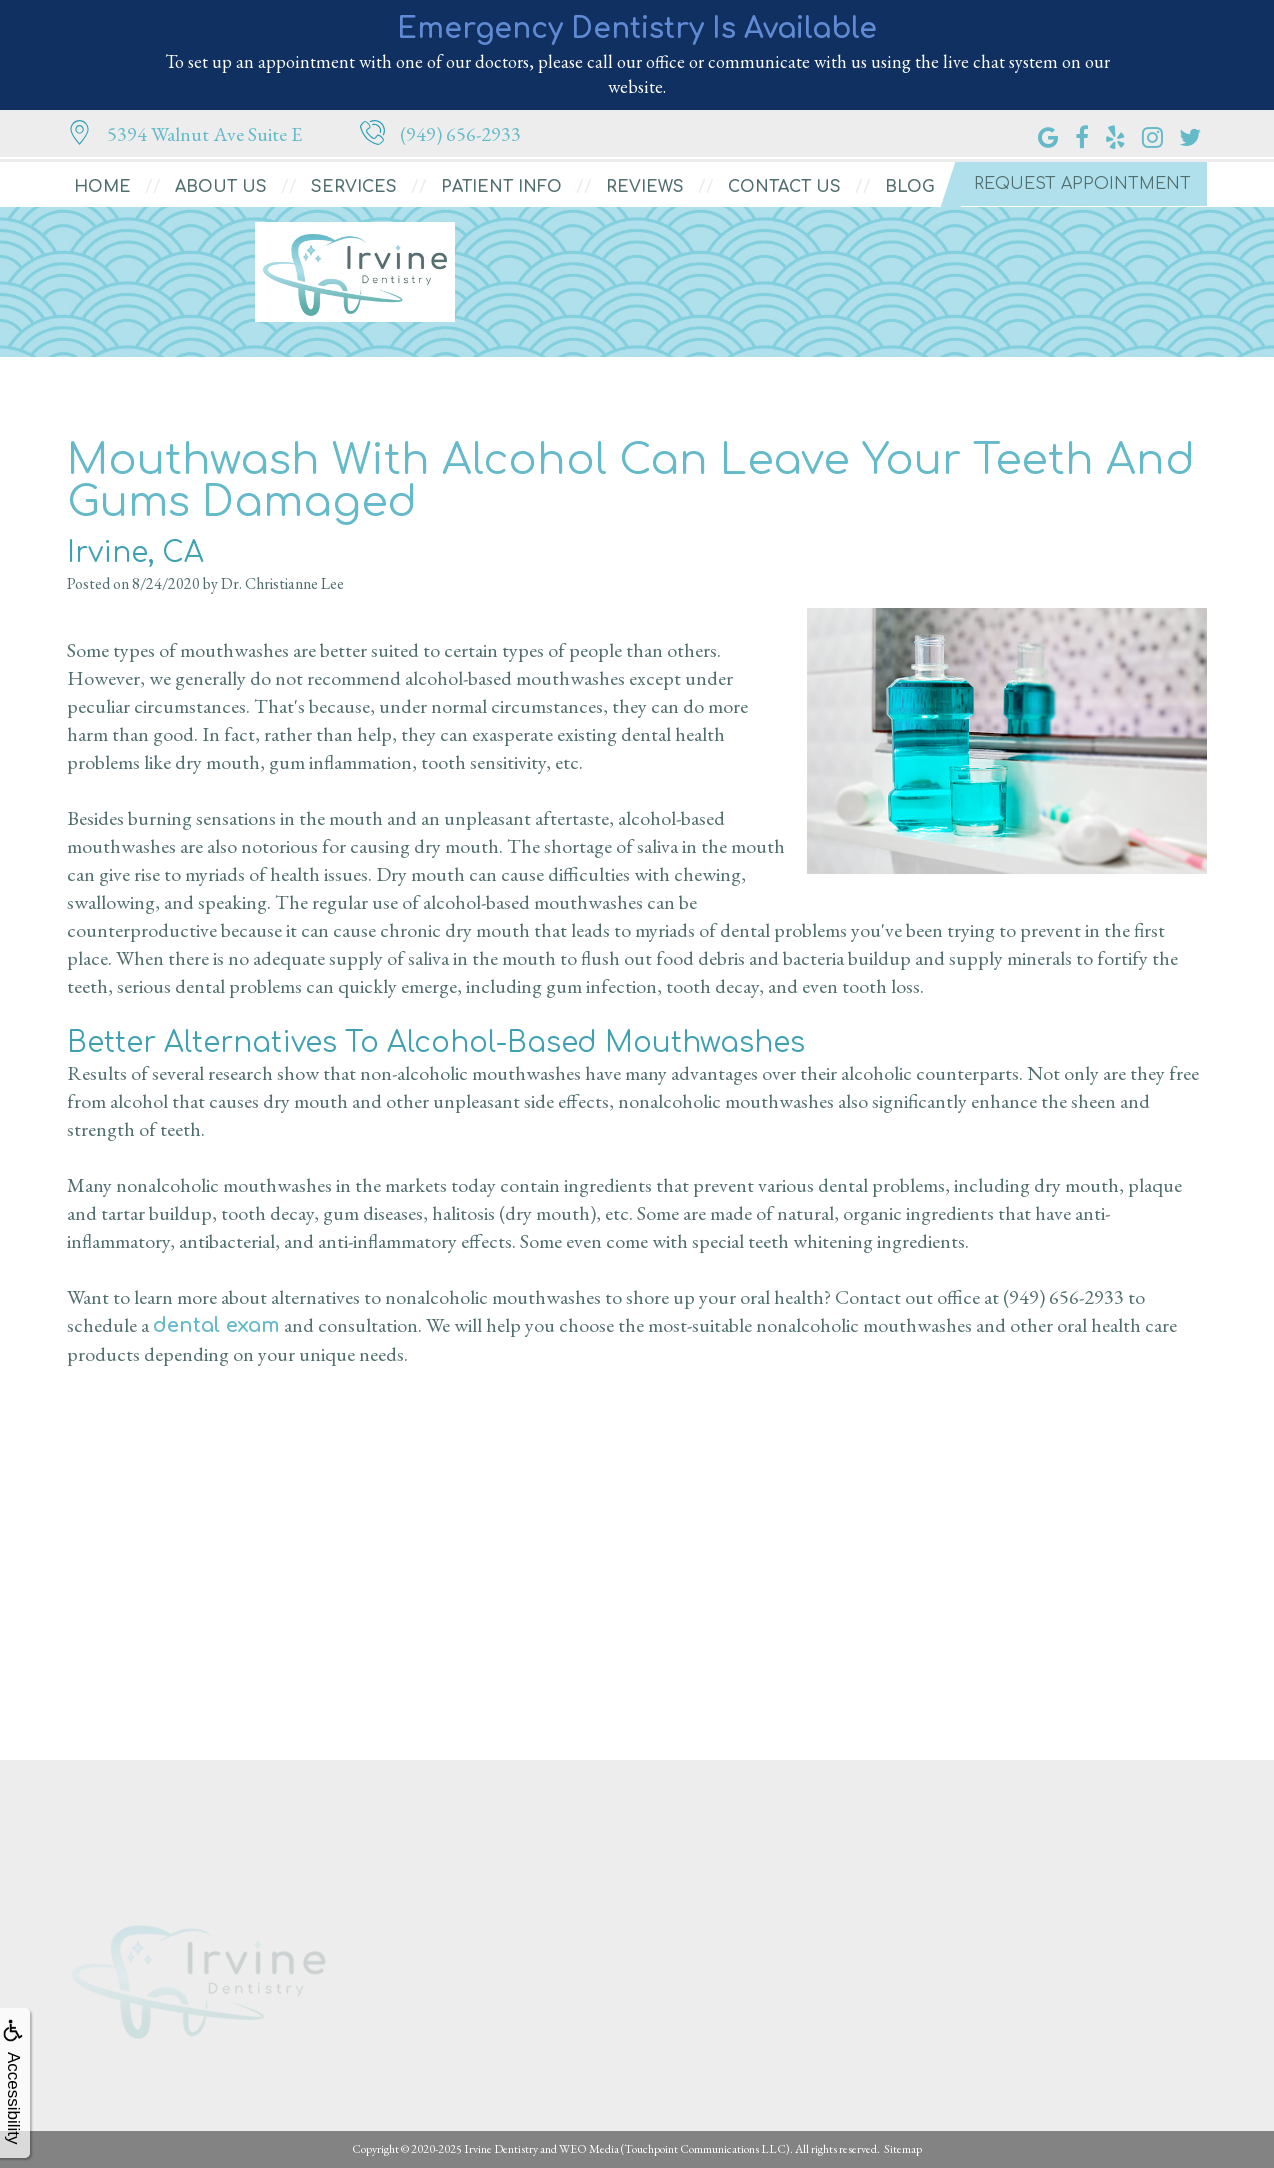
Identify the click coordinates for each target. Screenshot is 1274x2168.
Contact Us (784, 187)
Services (354, 187)
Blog (910, 187)
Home (102, 187)
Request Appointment (1082, 184)
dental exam (216, 1325)
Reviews (645, 187)
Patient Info (501, 187)
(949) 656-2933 (1063, 1297)
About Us (221, 187)
